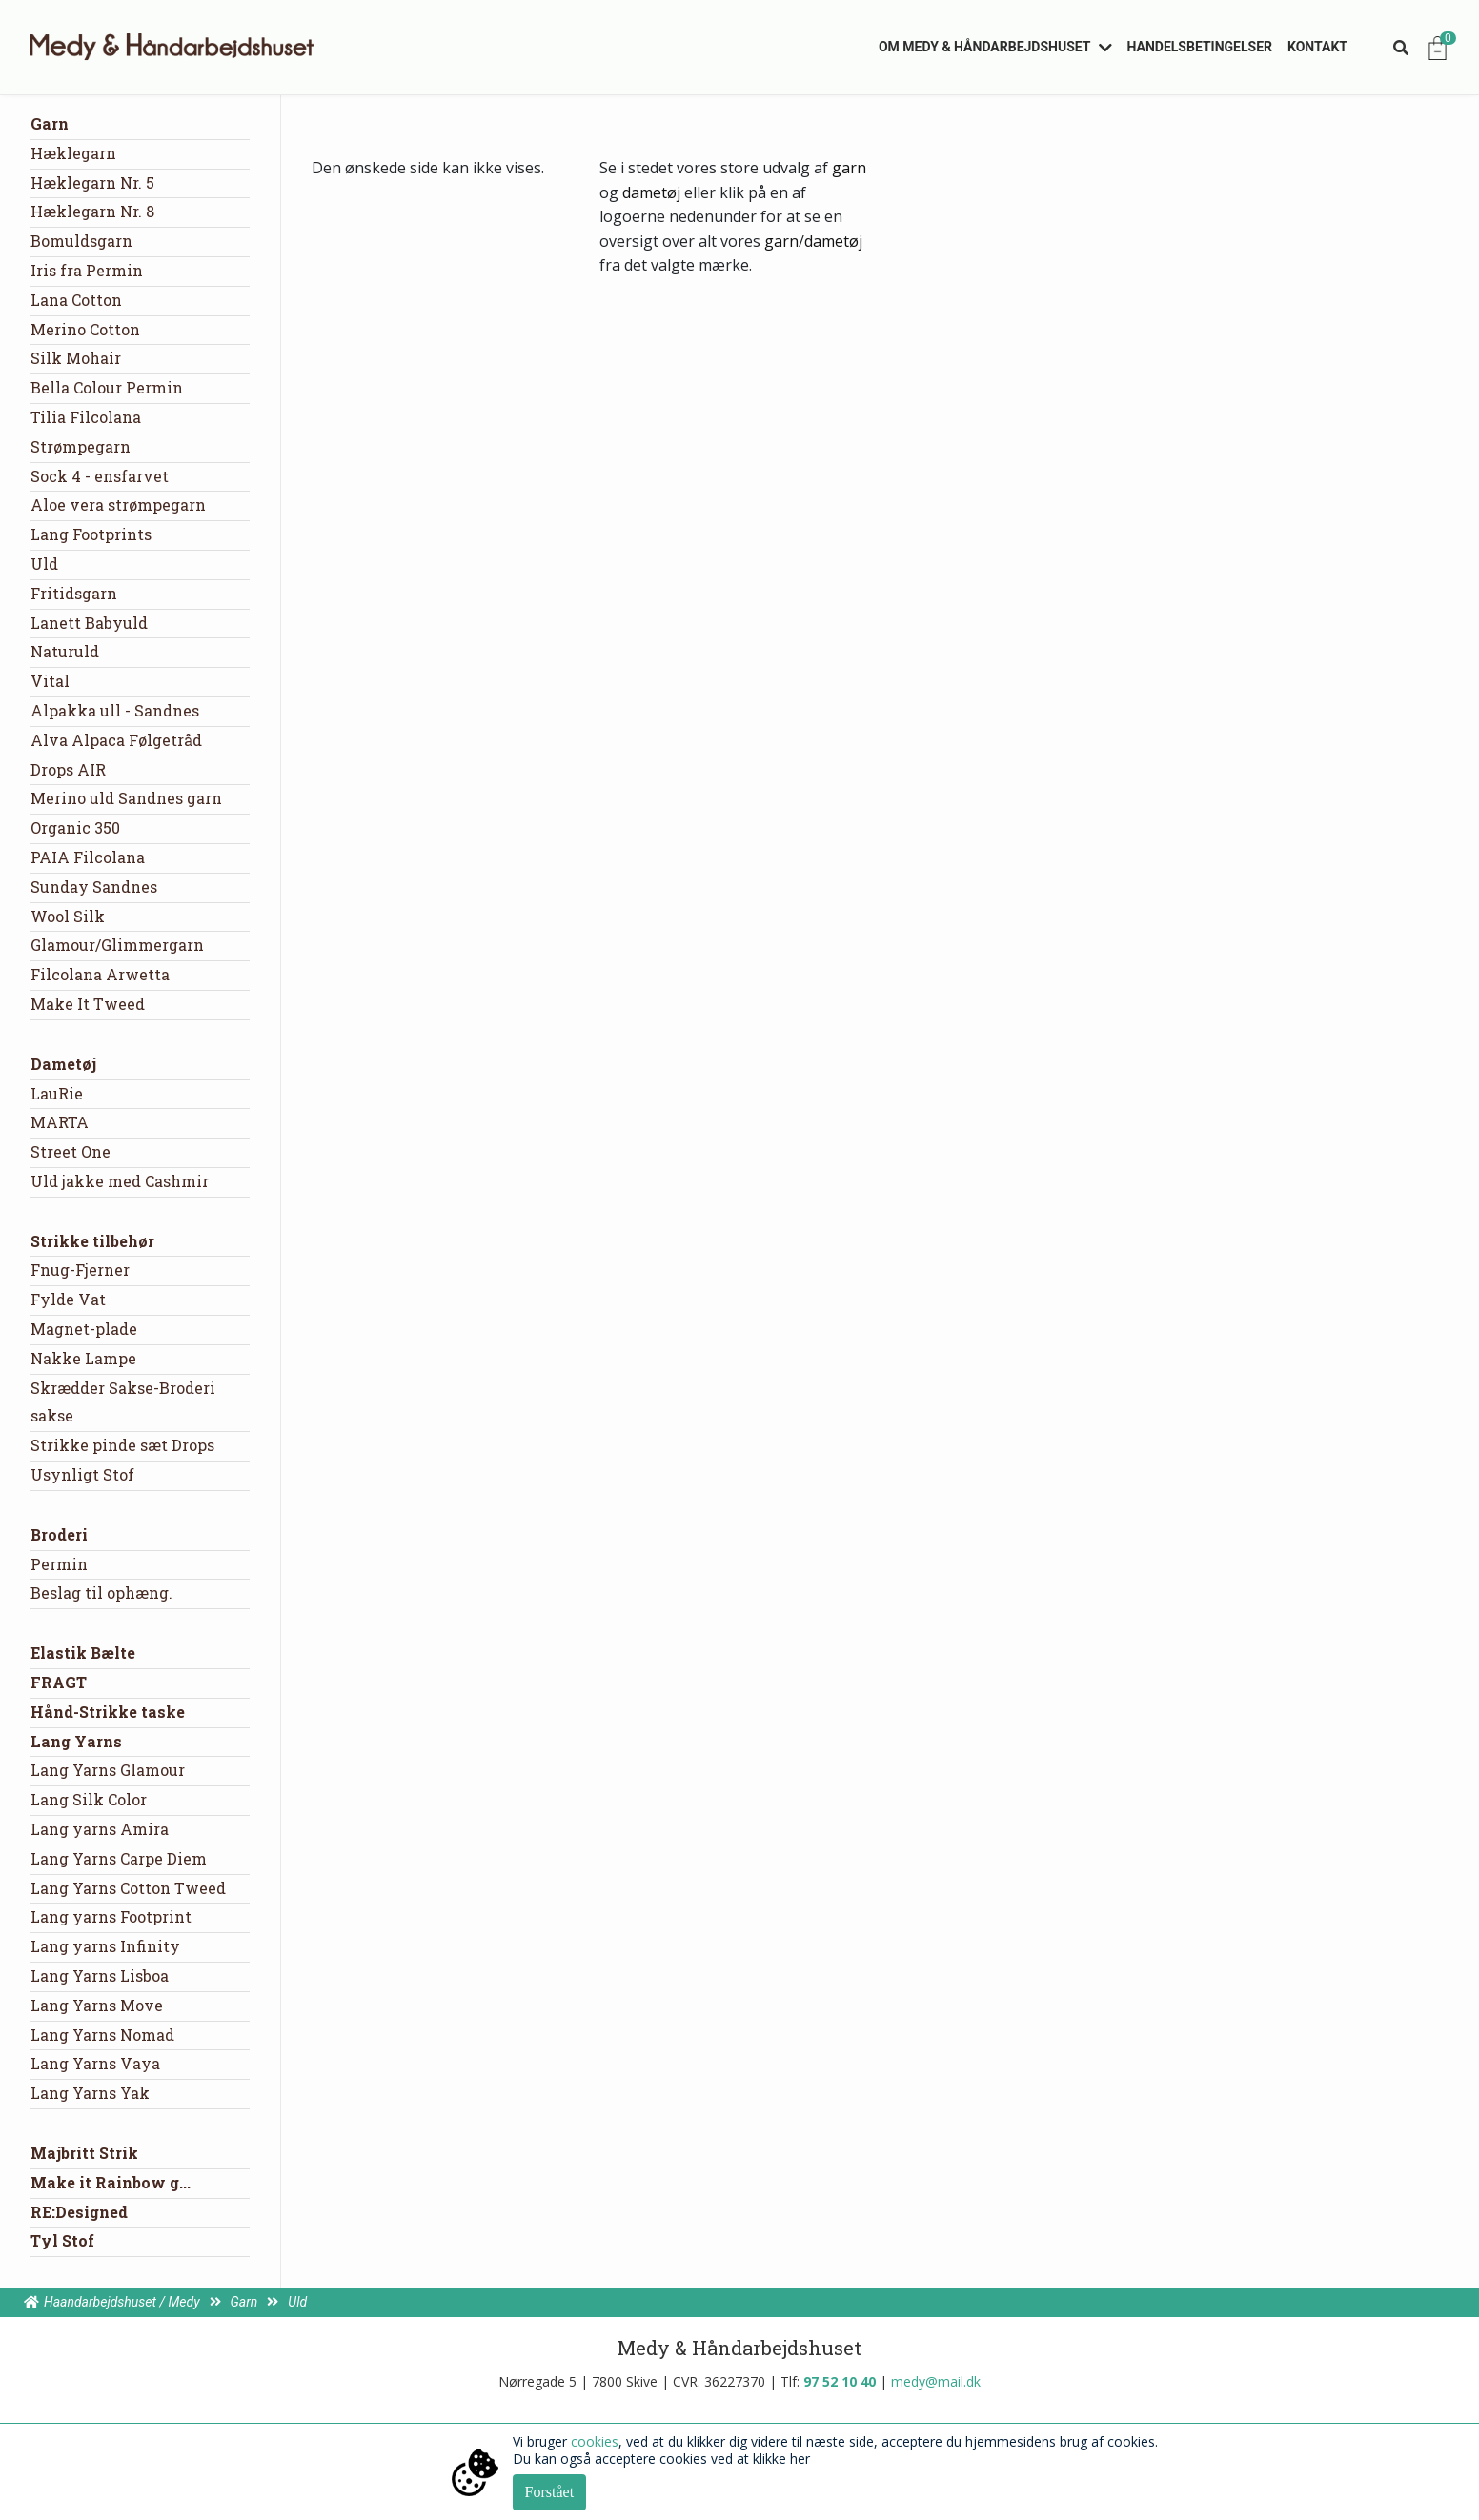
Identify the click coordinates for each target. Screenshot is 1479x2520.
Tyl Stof (62, 2240)
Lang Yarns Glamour (107, 1770)
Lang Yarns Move (96, 2005)
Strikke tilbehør (92, 1241)
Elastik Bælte (82, 1653)
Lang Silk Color (88, 1799)
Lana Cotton (76, 300)
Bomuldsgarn (81, 241)
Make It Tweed (87, 1004)
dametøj (651, 192)
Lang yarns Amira (99, 1829)
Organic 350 (75, 827)
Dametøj (63, 1064)
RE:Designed (79, 2212)
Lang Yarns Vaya (95, 2063)
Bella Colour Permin (106, 387)
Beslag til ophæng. (101, 1593)
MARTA (59, 1122)
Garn (49, 123)
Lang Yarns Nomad (102, 2035)
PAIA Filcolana (87, 857)
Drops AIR (68, 769)
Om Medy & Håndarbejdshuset (985, 46)
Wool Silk (67, 916)
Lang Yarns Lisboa (99, 1976)
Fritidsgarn (73, 593)
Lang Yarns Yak (90, 2093)
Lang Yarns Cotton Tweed (128, 1888)
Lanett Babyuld (89, 623)
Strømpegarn (80, 446)
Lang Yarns (76, 1741)
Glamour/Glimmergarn (117, 945)
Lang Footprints (91, 534)
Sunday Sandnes (93, 887)
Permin (59, 1564)
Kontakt (1317, 46)
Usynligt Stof (82, 1474)
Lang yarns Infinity (105, 1946)
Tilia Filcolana (85, 417)
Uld (44, 564)
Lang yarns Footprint (111, 1916)
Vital (50, 681)
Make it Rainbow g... (110, 2182)
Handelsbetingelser (1200, 46)
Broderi (59, 1534)
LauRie (56, 1093)
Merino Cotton (85, 329)
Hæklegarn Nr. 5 (92, 182)
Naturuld (64, 651)
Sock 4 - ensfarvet (99, 476)
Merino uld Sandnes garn (126, 798)
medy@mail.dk (936, 2381)
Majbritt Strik (84, 2153)
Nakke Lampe (83, 1358)
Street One (70, 1151)
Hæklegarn (73, 153)
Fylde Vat (68, 1299)
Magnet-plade (83, 1329)
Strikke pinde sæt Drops (122, 1445)
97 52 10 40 (839, 2381)
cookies (594, 2441)
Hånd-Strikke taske (107, 1712)
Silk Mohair (75, 358)
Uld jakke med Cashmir (119, 1181)
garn (849, 167)
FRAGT (58, 1682)
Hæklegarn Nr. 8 (92, 211)
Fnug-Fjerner (80, 1270)
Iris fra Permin (86, 270)
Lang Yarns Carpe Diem (118, 1858)
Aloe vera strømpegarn (118, 504)
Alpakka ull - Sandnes (114, 710)
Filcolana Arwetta (100, 974)
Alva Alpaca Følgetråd (116, 740)
